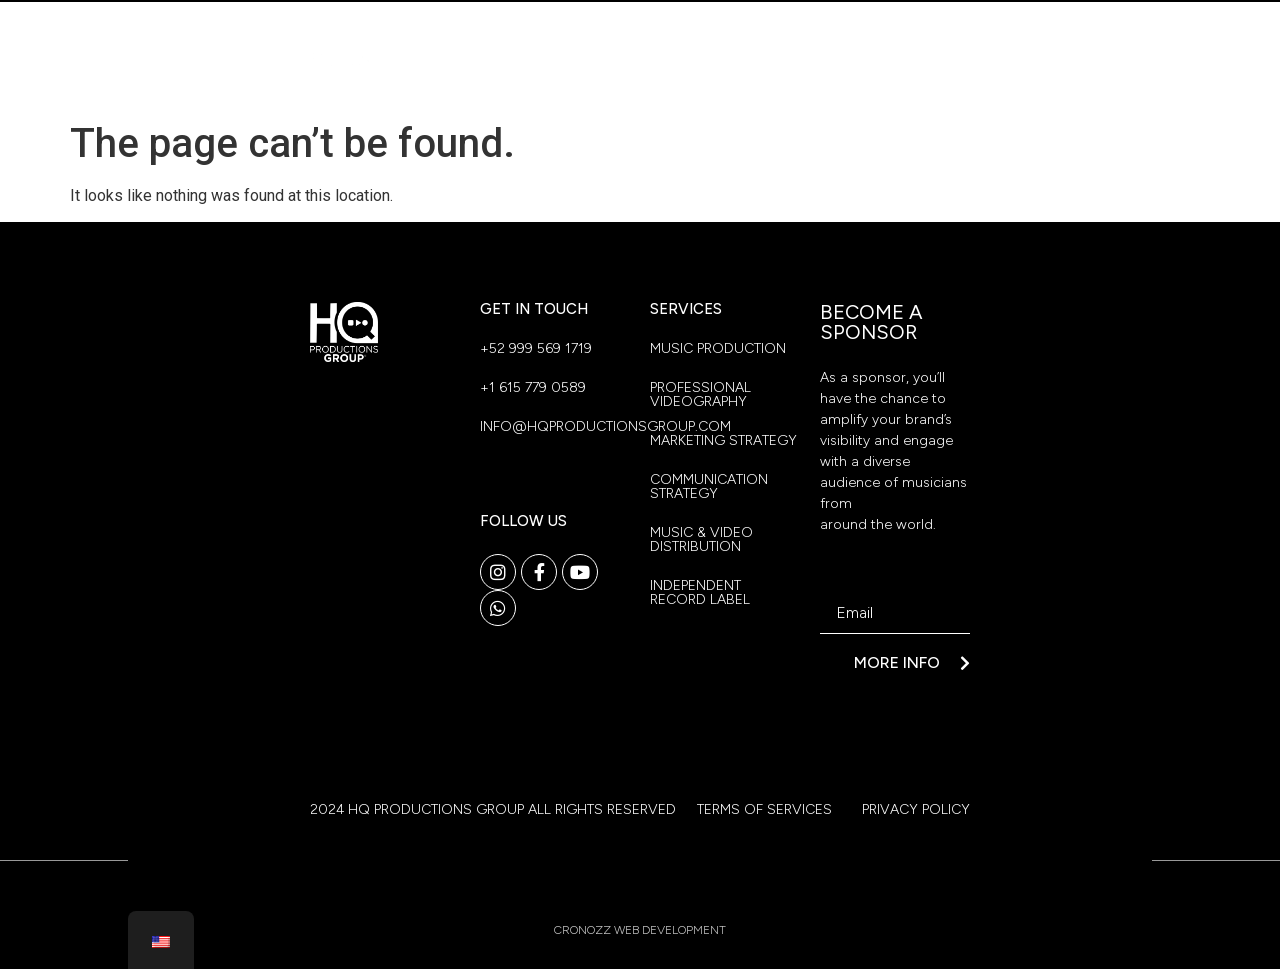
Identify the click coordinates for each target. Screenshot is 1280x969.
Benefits (794, 78)
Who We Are (734, 32)
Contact (912, 78)
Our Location (887, 32)
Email (839, 586)
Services (675, 78)
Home (618, 32)
